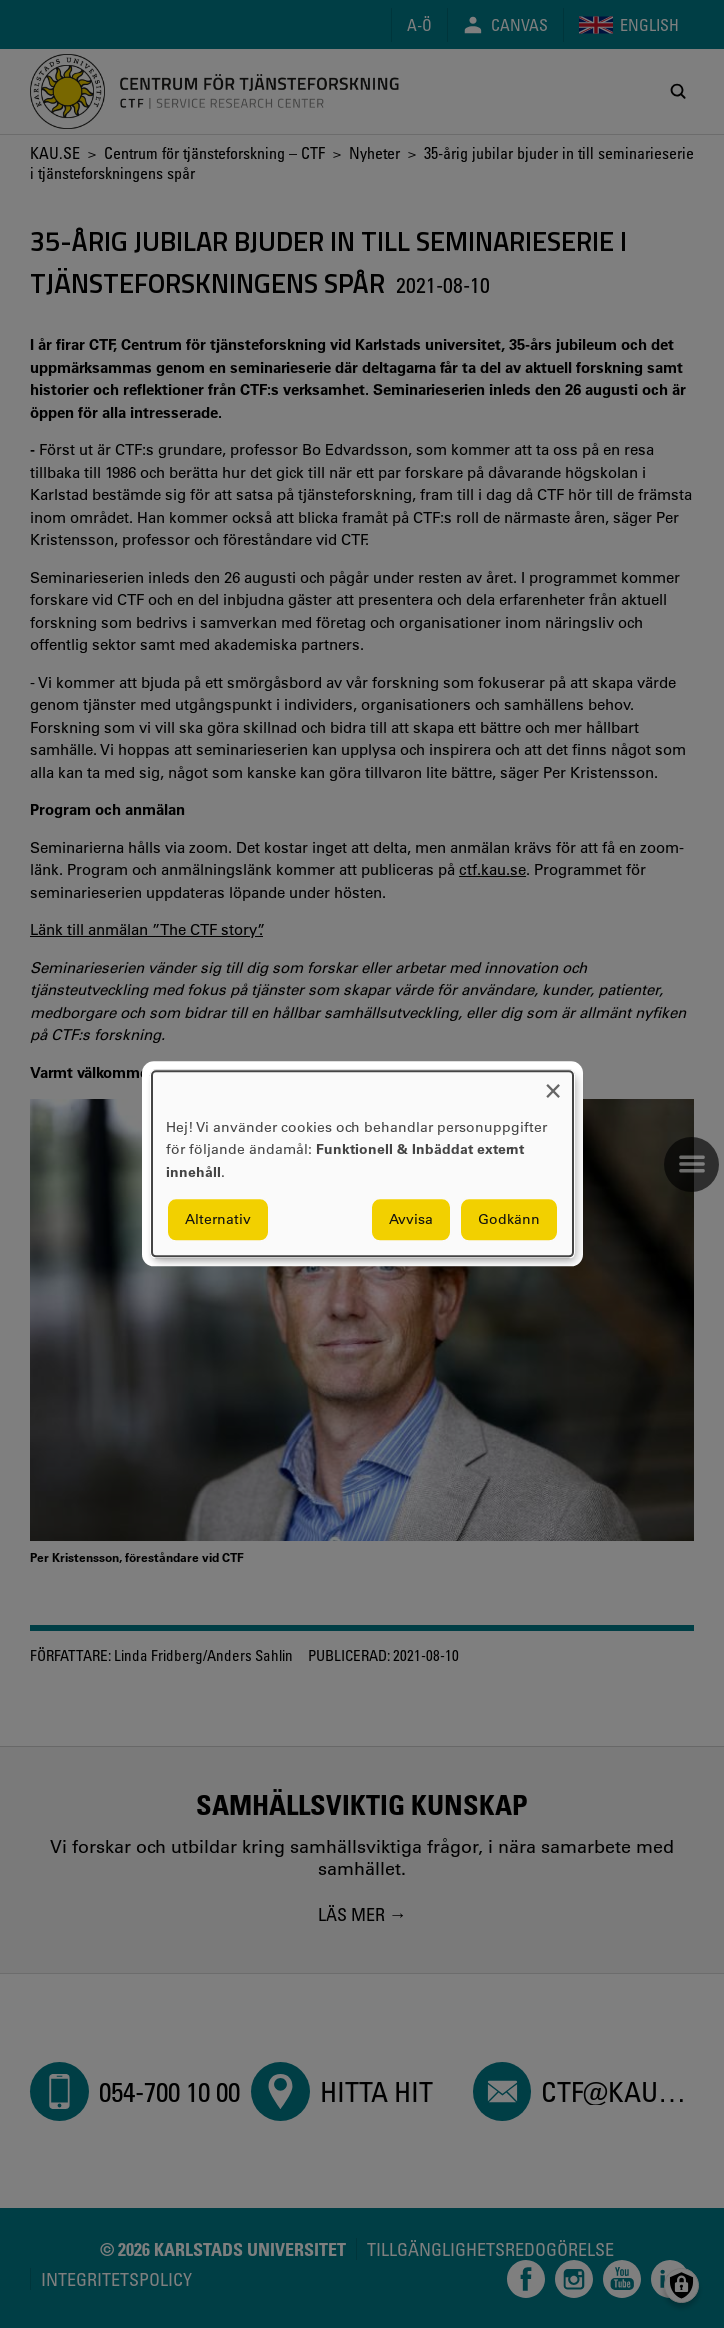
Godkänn (509, 1220)
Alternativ (218, 1220)
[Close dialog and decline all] (553, 1083)
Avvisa (411, 1220)
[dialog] (362, 1163)
